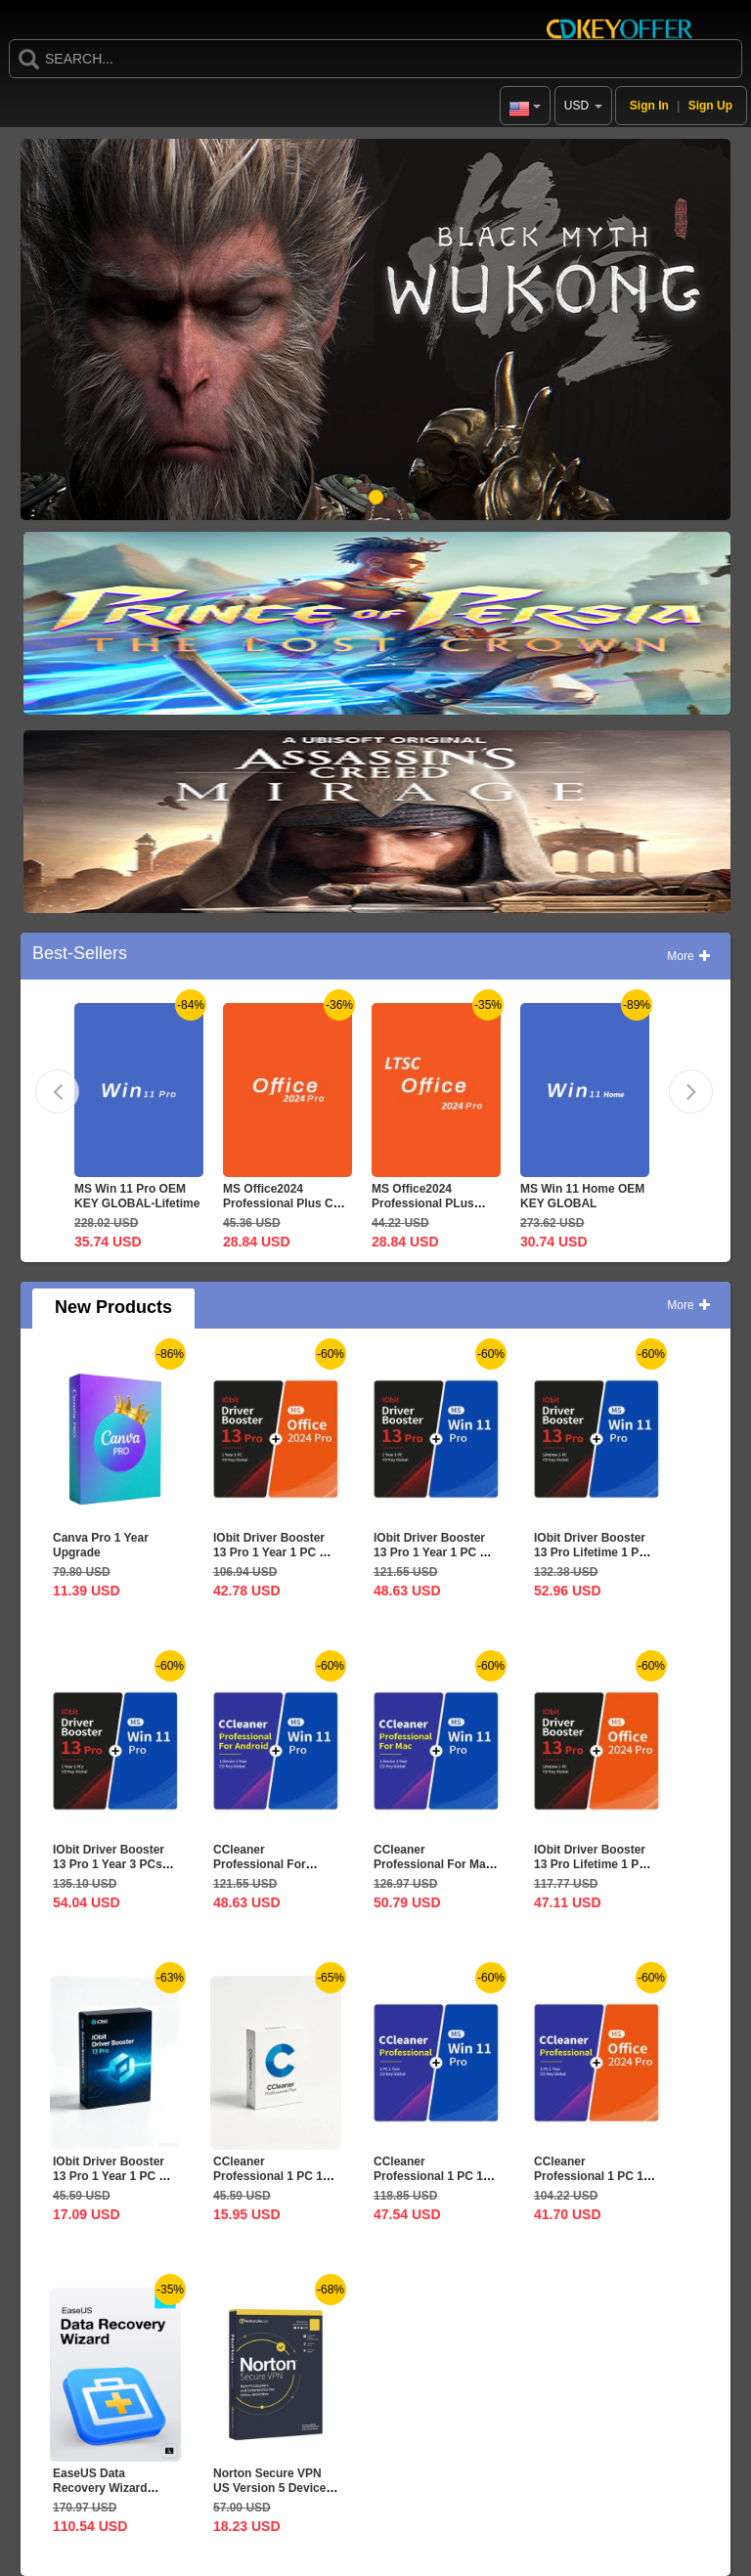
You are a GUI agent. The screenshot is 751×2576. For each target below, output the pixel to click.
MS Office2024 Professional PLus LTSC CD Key (423, 1203)
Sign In (649, 105)
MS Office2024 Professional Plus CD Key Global (282, 1203)
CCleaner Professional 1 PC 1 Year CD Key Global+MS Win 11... (429, 2183)
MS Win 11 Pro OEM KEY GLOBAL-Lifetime (136, 1196)
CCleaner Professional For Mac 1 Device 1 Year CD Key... (433, 1871)
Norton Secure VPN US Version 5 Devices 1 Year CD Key (272, 2488)
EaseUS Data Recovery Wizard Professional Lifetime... (100, 2495)
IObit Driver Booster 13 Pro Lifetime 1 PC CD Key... (590, 1552)
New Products (113, 1307)
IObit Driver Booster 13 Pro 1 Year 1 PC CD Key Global (114, 2176)
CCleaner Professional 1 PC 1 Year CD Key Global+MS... (588, 2183)
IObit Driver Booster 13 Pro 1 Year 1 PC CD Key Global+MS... (274, 1552)
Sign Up (710, 105)
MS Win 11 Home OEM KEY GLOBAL (582, 1196)
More (689, 956)
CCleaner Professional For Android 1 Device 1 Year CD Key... (266, 1871)
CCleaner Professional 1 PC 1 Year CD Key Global (268, 2176)
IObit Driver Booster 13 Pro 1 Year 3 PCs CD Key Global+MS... (110, 1864)
